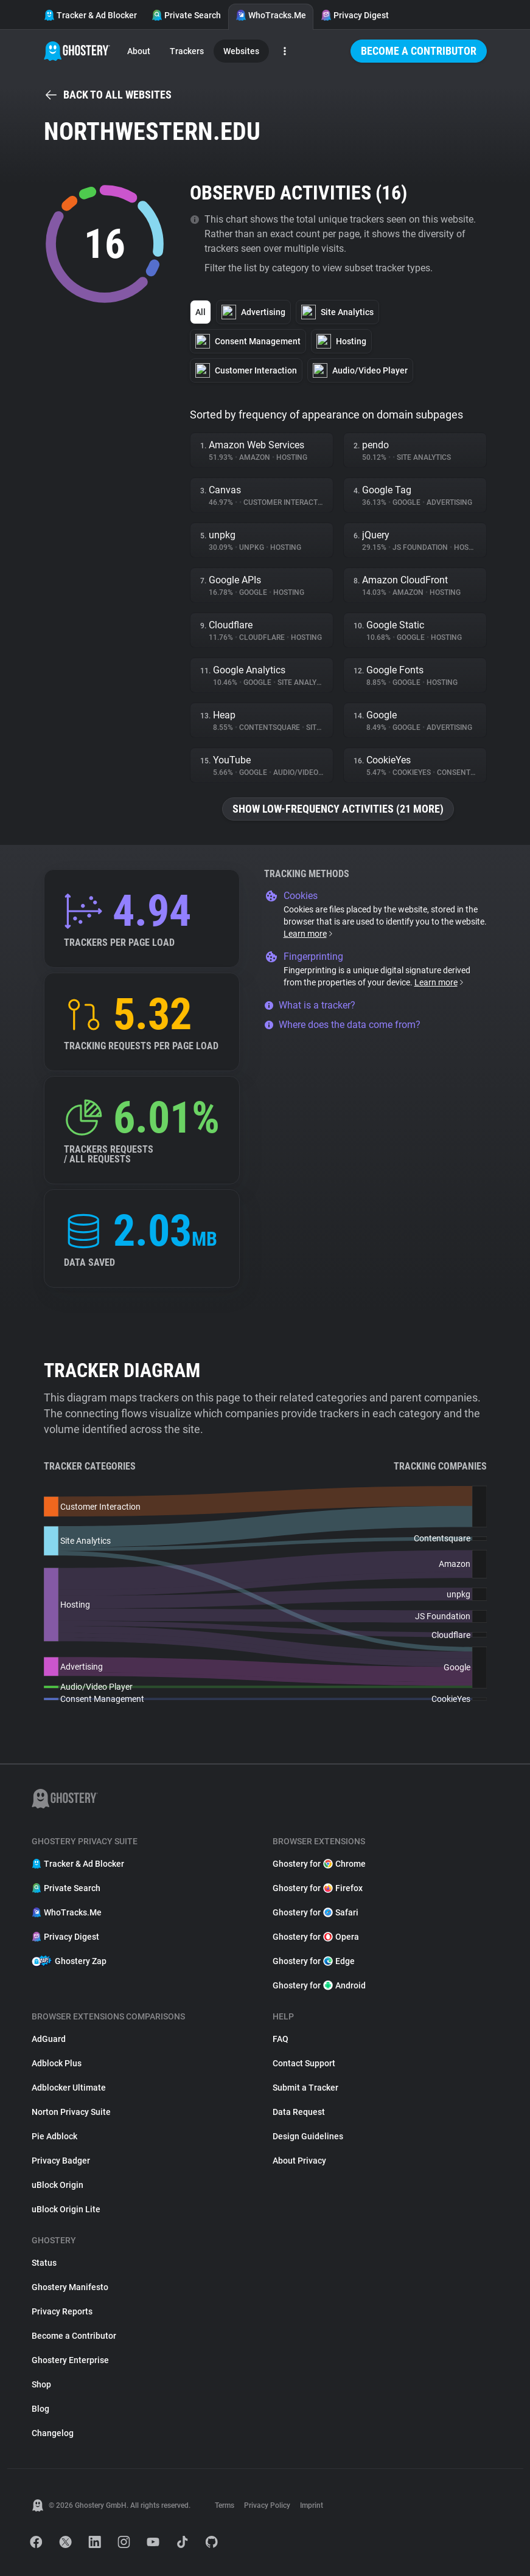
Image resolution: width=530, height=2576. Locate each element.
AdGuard (49, 2039)
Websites (241, 51)
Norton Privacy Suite (71, 2112)
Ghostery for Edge (314, 1961)
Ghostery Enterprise (70, 2360)
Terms (224, 2505)
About (138, 51)
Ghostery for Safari (315, 1912)
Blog (40, 2409)
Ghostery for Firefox (318, 1888)
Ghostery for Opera (316, 1937)
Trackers (187, 51)
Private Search (186, 15)
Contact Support (304, 2063)
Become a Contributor (418, 50)
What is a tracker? (309, 1005)
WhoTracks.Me (270, 15)
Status (44, 2263)
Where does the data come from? (342, 1024)
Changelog (53, 2433)
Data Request (299, 2112)
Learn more (309, 934)
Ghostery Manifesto (70, 2287)
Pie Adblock (54, 2136)
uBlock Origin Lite (66, 2209)
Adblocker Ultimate (69, 2087)
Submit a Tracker (305, 2087)
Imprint (311, 2505)
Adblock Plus (57, 2063)
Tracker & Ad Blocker (90, 15)
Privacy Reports (62, 2311)
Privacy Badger (61, 2160)
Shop (41, 2384)
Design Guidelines (308, 2136)
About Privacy (299, 2160)
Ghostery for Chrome (319, 1864)
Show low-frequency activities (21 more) (338, 808)
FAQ (280, 2039)
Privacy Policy (267, 2505)
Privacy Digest (355, 15)
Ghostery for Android (319, 1985)
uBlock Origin (57, 2185)
